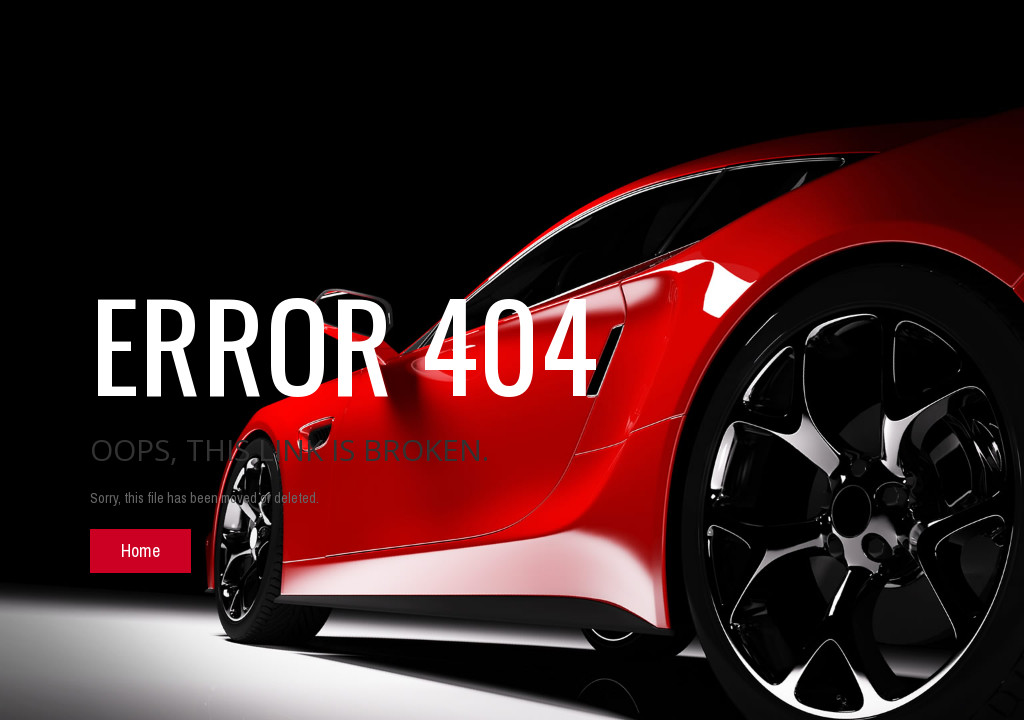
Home (140, 550)
